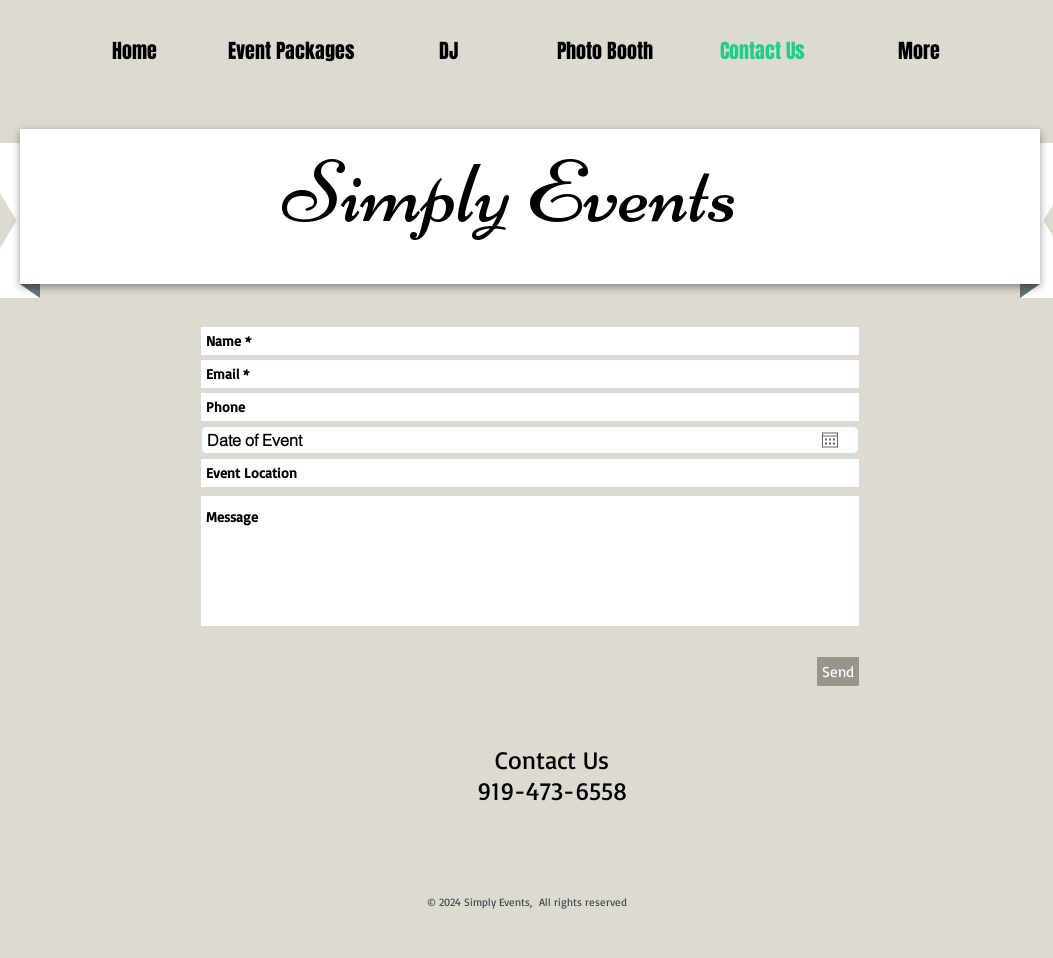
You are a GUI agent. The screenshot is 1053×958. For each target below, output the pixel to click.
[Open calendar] (830, 440)
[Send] (838, 671)
